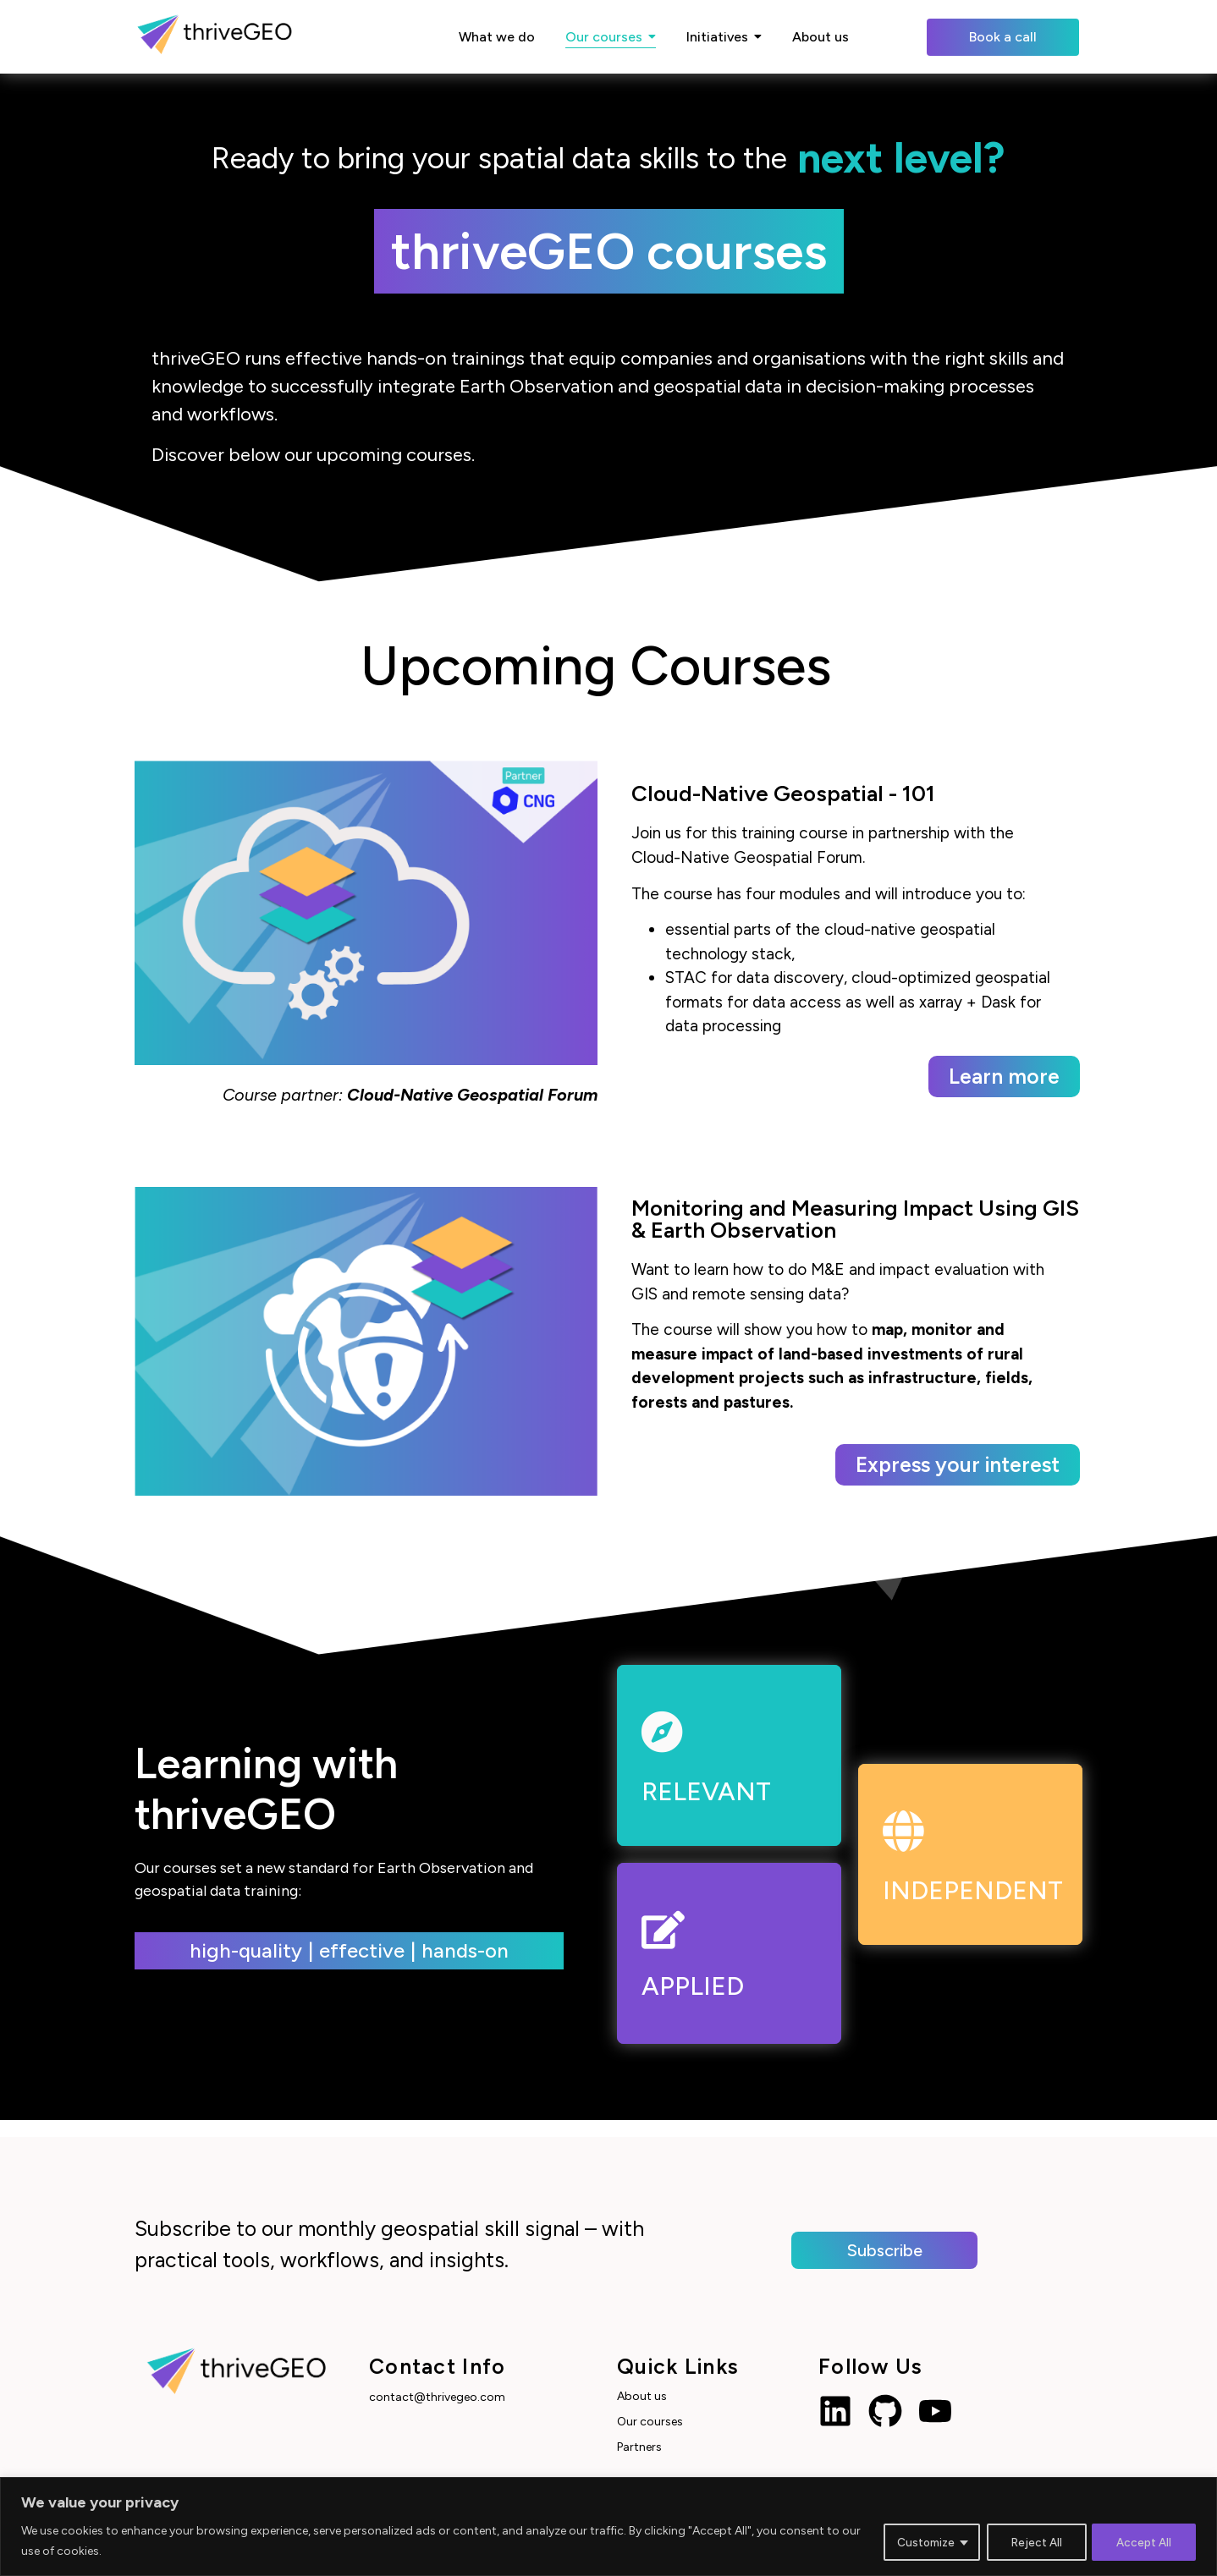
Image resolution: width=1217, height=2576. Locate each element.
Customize (918, 2541)
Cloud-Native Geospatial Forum (472, 1095)
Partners (639, 2447)
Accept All (1142, 2541)
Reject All (1031, 2541)
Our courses (650, 2421)
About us (642, 2396)
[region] (608, 2526)
